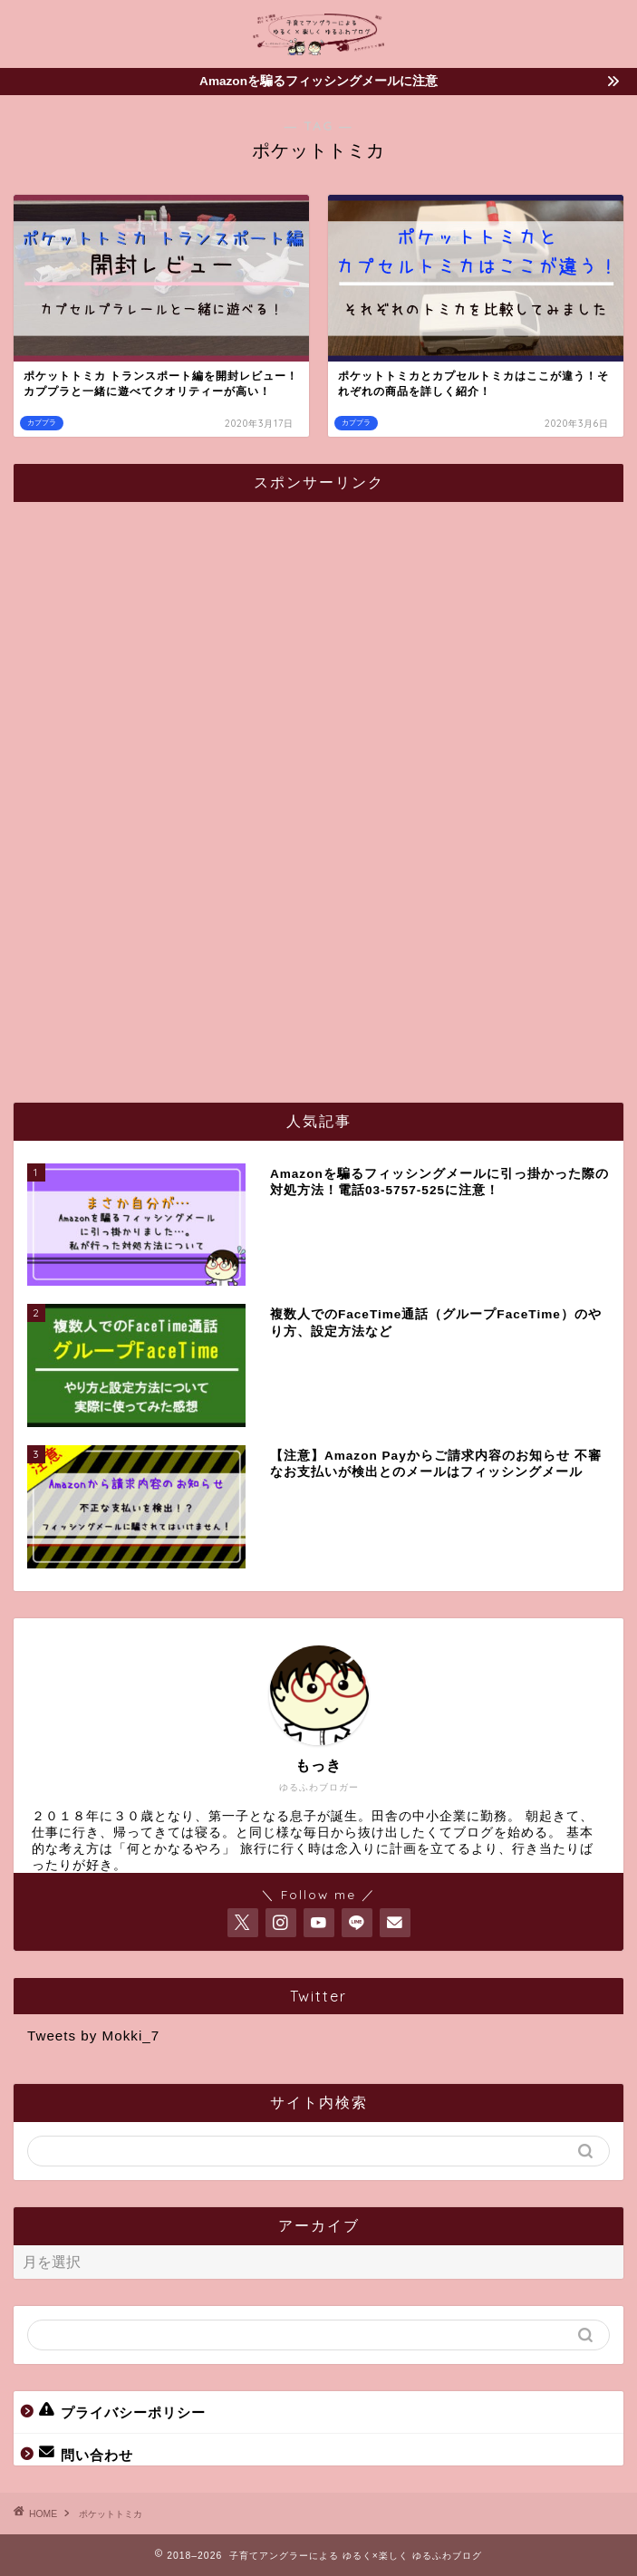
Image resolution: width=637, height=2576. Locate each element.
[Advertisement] (163, 787)
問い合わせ (86, 2454)
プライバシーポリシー (122, 2411)
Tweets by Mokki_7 (93, 2035)
